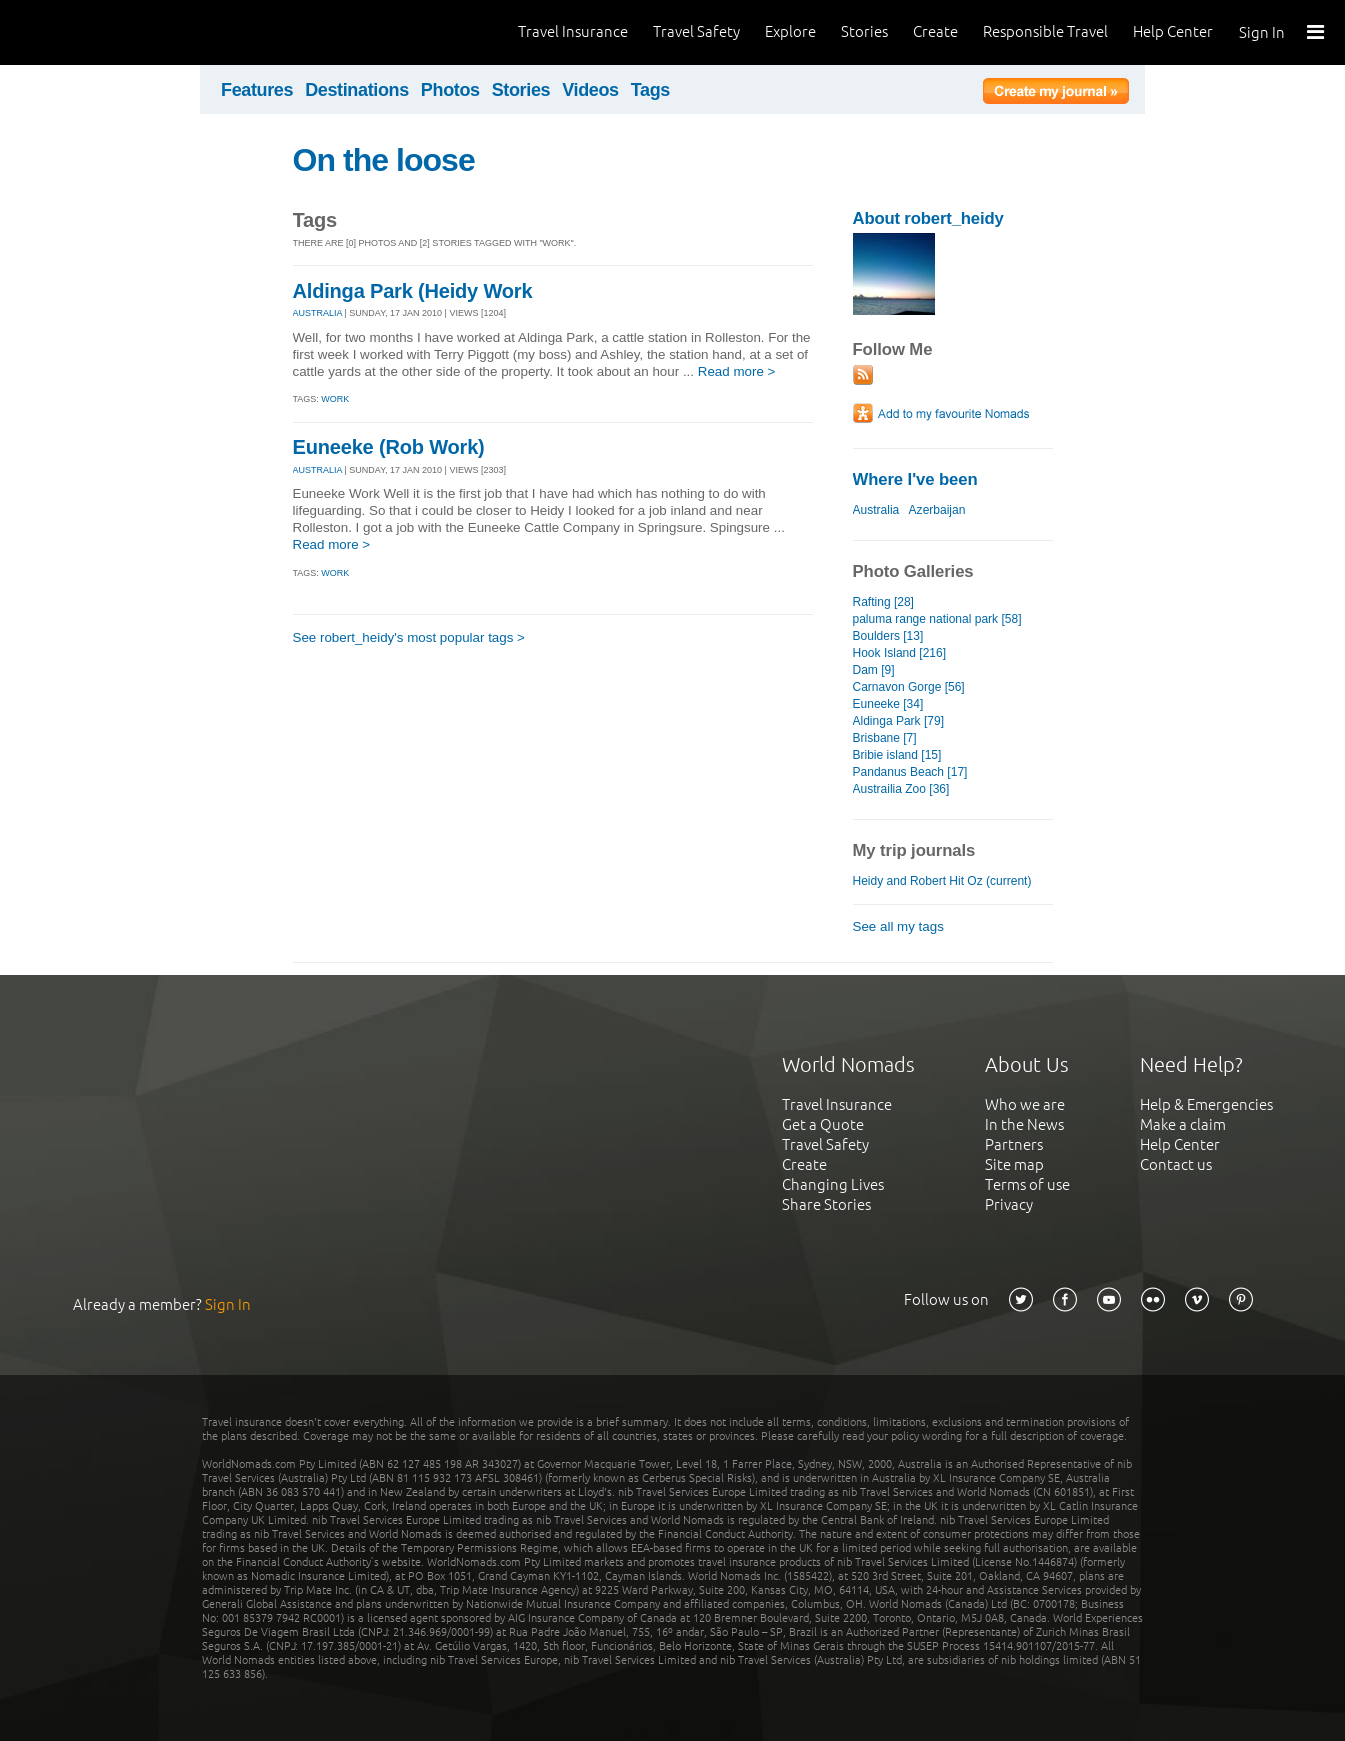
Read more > (737, 371)
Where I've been (915, 479)
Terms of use (1027, 1184)
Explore (790, 31)
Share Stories (826, 1204)
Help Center (1173, 31)
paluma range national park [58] (937, 619)
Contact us (1176, 1164)
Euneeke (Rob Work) (389, 447)
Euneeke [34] (888, 704)
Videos (590, 90)
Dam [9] (874, 670)
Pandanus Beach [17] (910, 772)
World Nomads (105, 32)
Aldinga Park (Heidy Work (413, 291)
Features (257, 90)
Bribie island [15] (897, 755)
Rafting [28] (883, 602)
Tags (650, 90)
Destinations (357, 90)
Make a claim (1183, 1124)
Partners (1014, 1144)
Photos (450, 90)
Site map (1014, 1164)
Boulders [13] (888, 636)
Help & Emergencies (1206, 1104)
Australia (876, 510)
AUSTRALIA (318, 313)
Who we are (1025, 1104)
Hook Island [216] (900, 653)
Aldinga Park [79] (899, 721)
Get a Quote (823, 1124)
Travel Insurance (573, 31)
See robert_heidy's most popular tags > (409, 637)
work (335, 399)
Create (935, 31)
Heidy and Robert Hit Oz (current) (942, 881)
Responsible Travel (1045, 31)
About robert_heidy (928, 218)
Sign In (1262, 32)
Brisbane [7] (885, 738)
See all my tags (898, 926)
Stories (864, 31)
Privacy (1009, 1204)
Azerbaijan (937, 510)
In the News (1024, 1124)
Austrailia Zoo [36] (901, 789)
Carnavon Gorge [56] (909, 687)
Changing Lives (833, 1184)
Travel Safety (696, 31)
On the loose (384, 160)
